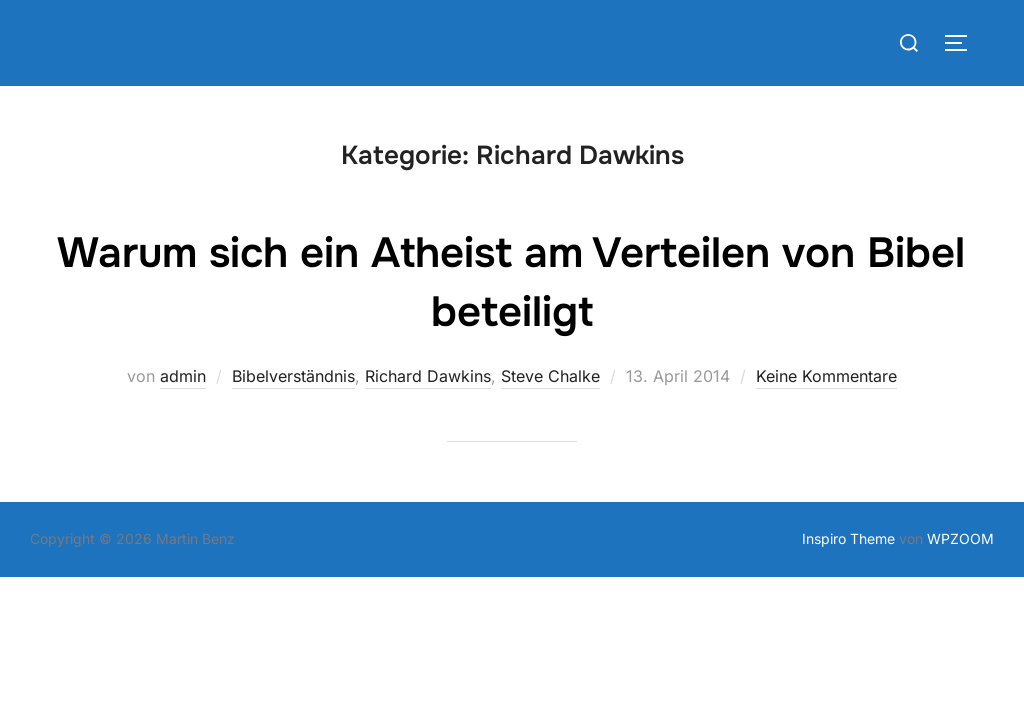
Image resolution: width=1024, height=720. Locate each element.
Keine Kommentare (826, 376)
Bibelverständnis (293, 376)
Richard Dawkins (428, 376)
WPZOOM (960, 538)
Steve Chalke (550, 376)
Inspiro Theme (848, 538)
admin (183, 376)
